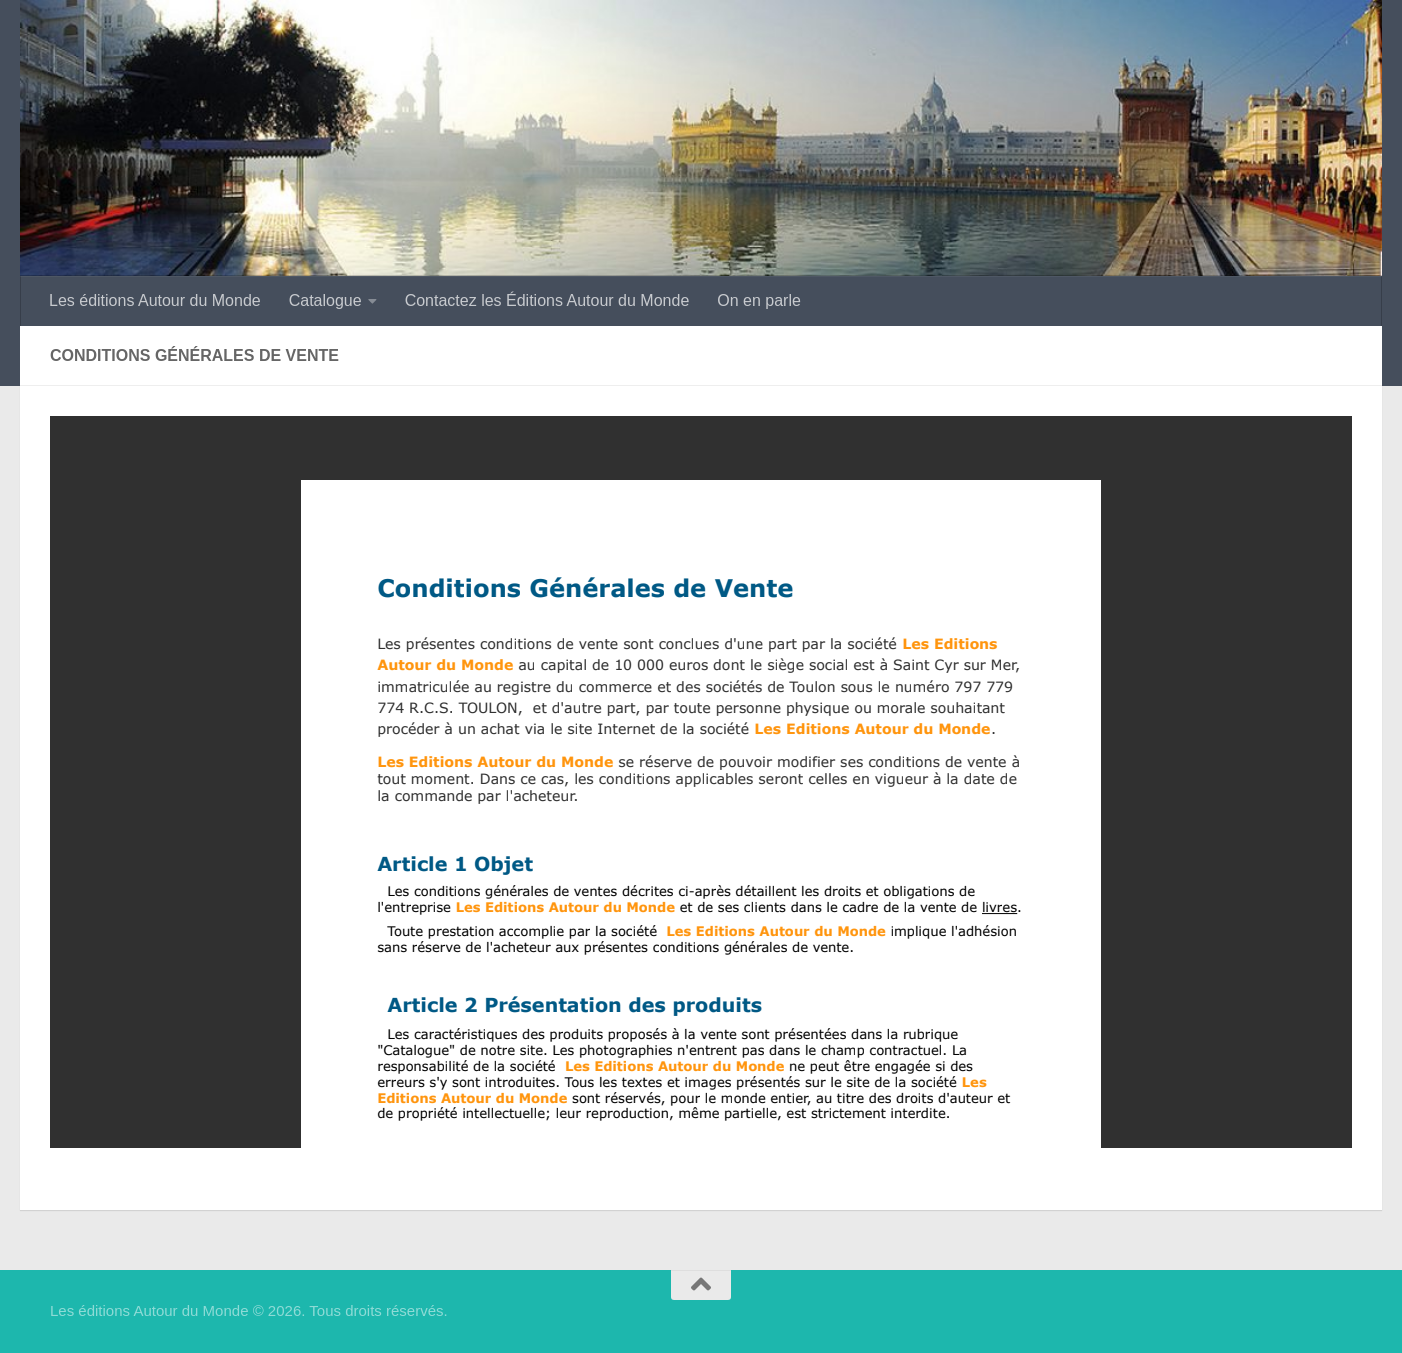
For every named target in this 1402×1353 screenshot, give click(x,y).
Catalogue (325, 300)
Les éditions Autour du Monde (155, 300)
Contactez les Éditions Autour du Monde (547, 300)
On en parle (759, 300)
